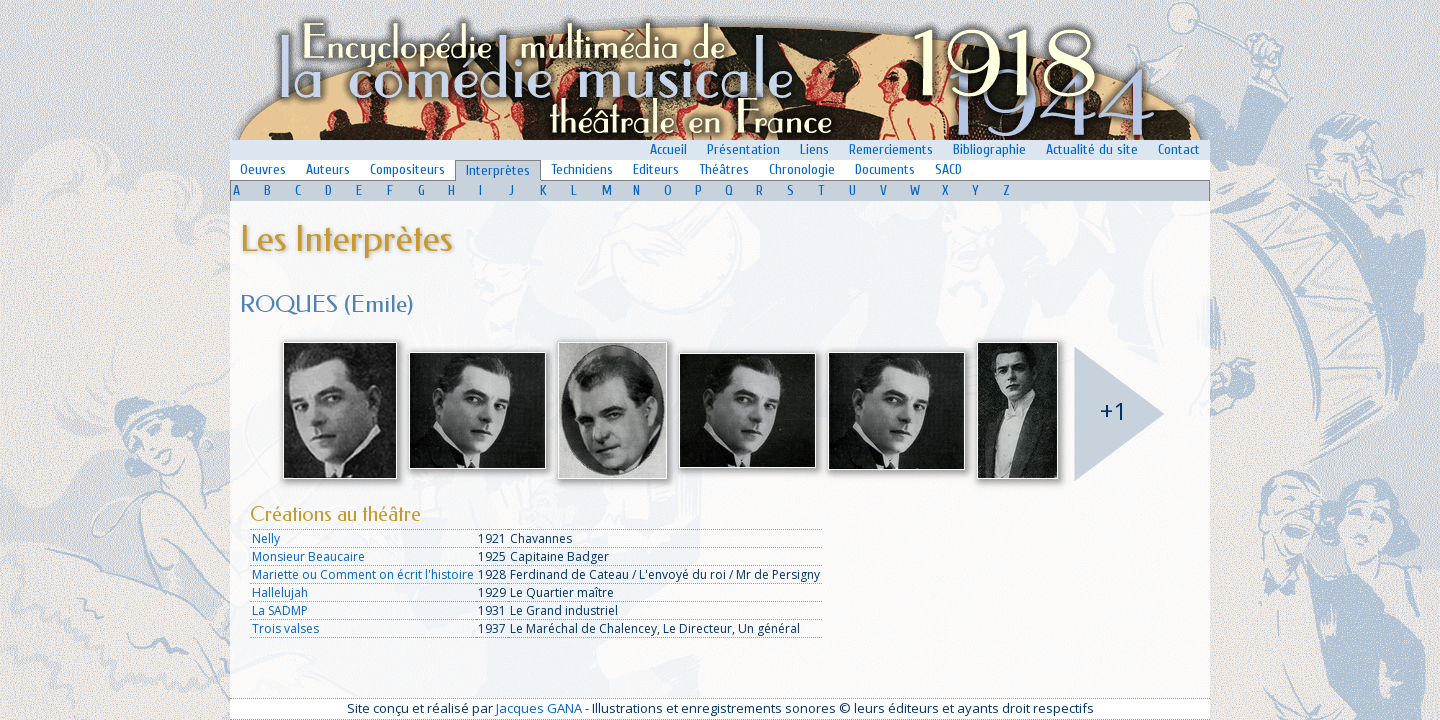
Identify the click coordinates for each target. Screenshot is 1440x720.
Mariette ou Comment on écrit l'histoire (363, 574)
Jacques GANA (539, 708)
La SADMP (280, 610)
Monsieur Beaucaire (308, 556)
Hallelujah (280, 592)
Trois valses (285, 628)
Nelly (266, 538)
